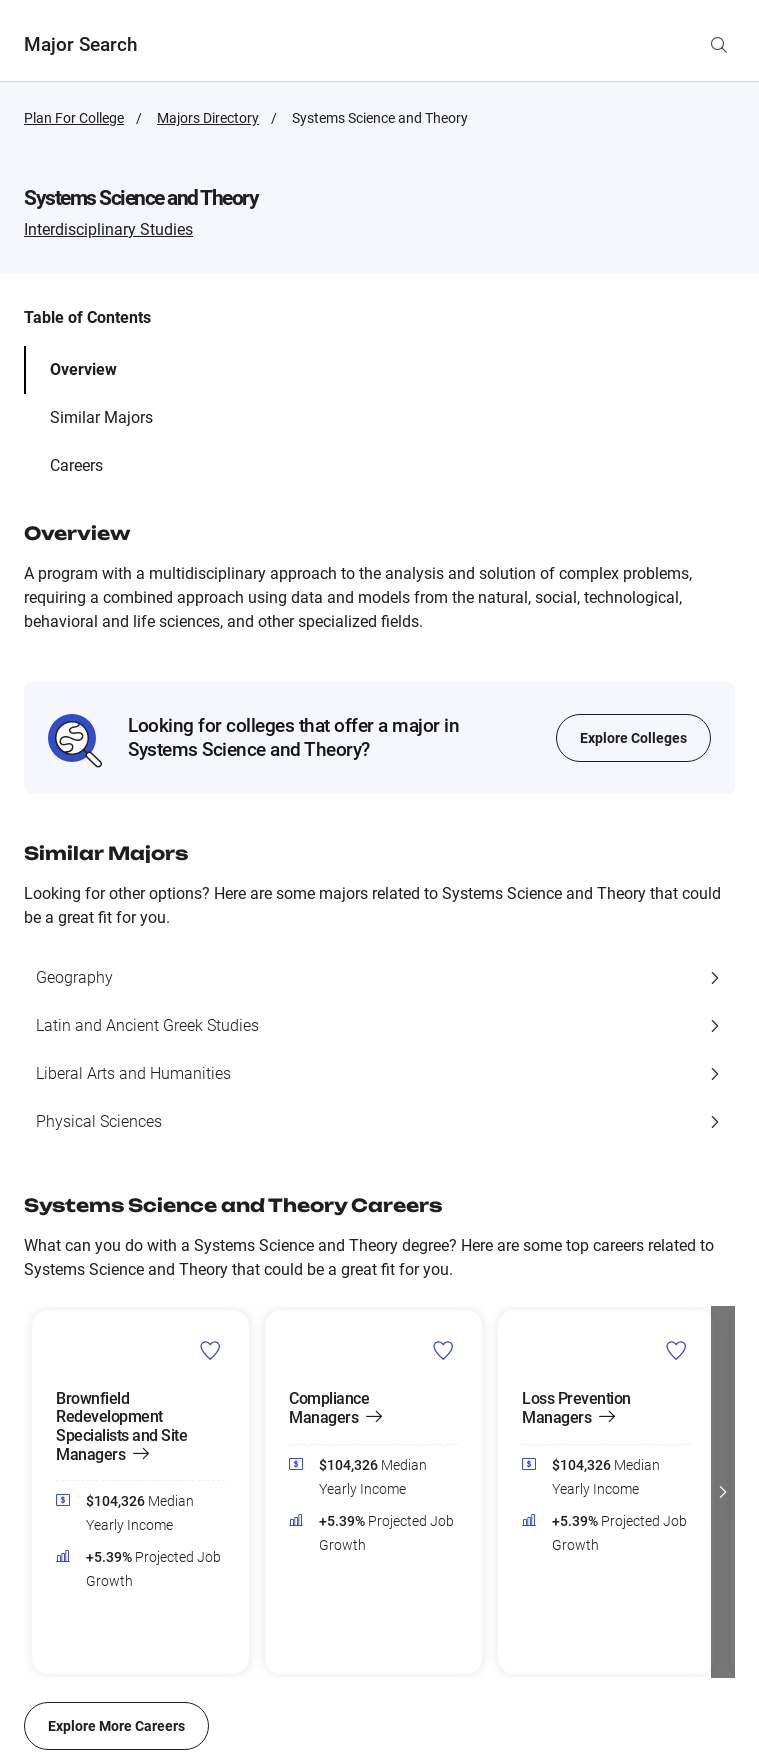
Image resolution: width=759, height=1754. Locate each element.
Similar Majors (101, 417)
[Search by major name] (719, 45)
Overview (83, 369)
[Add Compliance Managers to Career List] (443, 1350)
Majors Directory (208, 118)
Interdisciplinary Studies (108, 229)
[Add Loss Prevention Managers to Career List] (676, 1350)
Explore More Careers (116, 1726)
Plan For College (74, 118)
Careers (76, 465)
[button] (723, 1492)
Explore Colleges (633, 738)
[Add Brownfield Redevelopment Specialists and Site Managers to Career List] (210, 1350)
